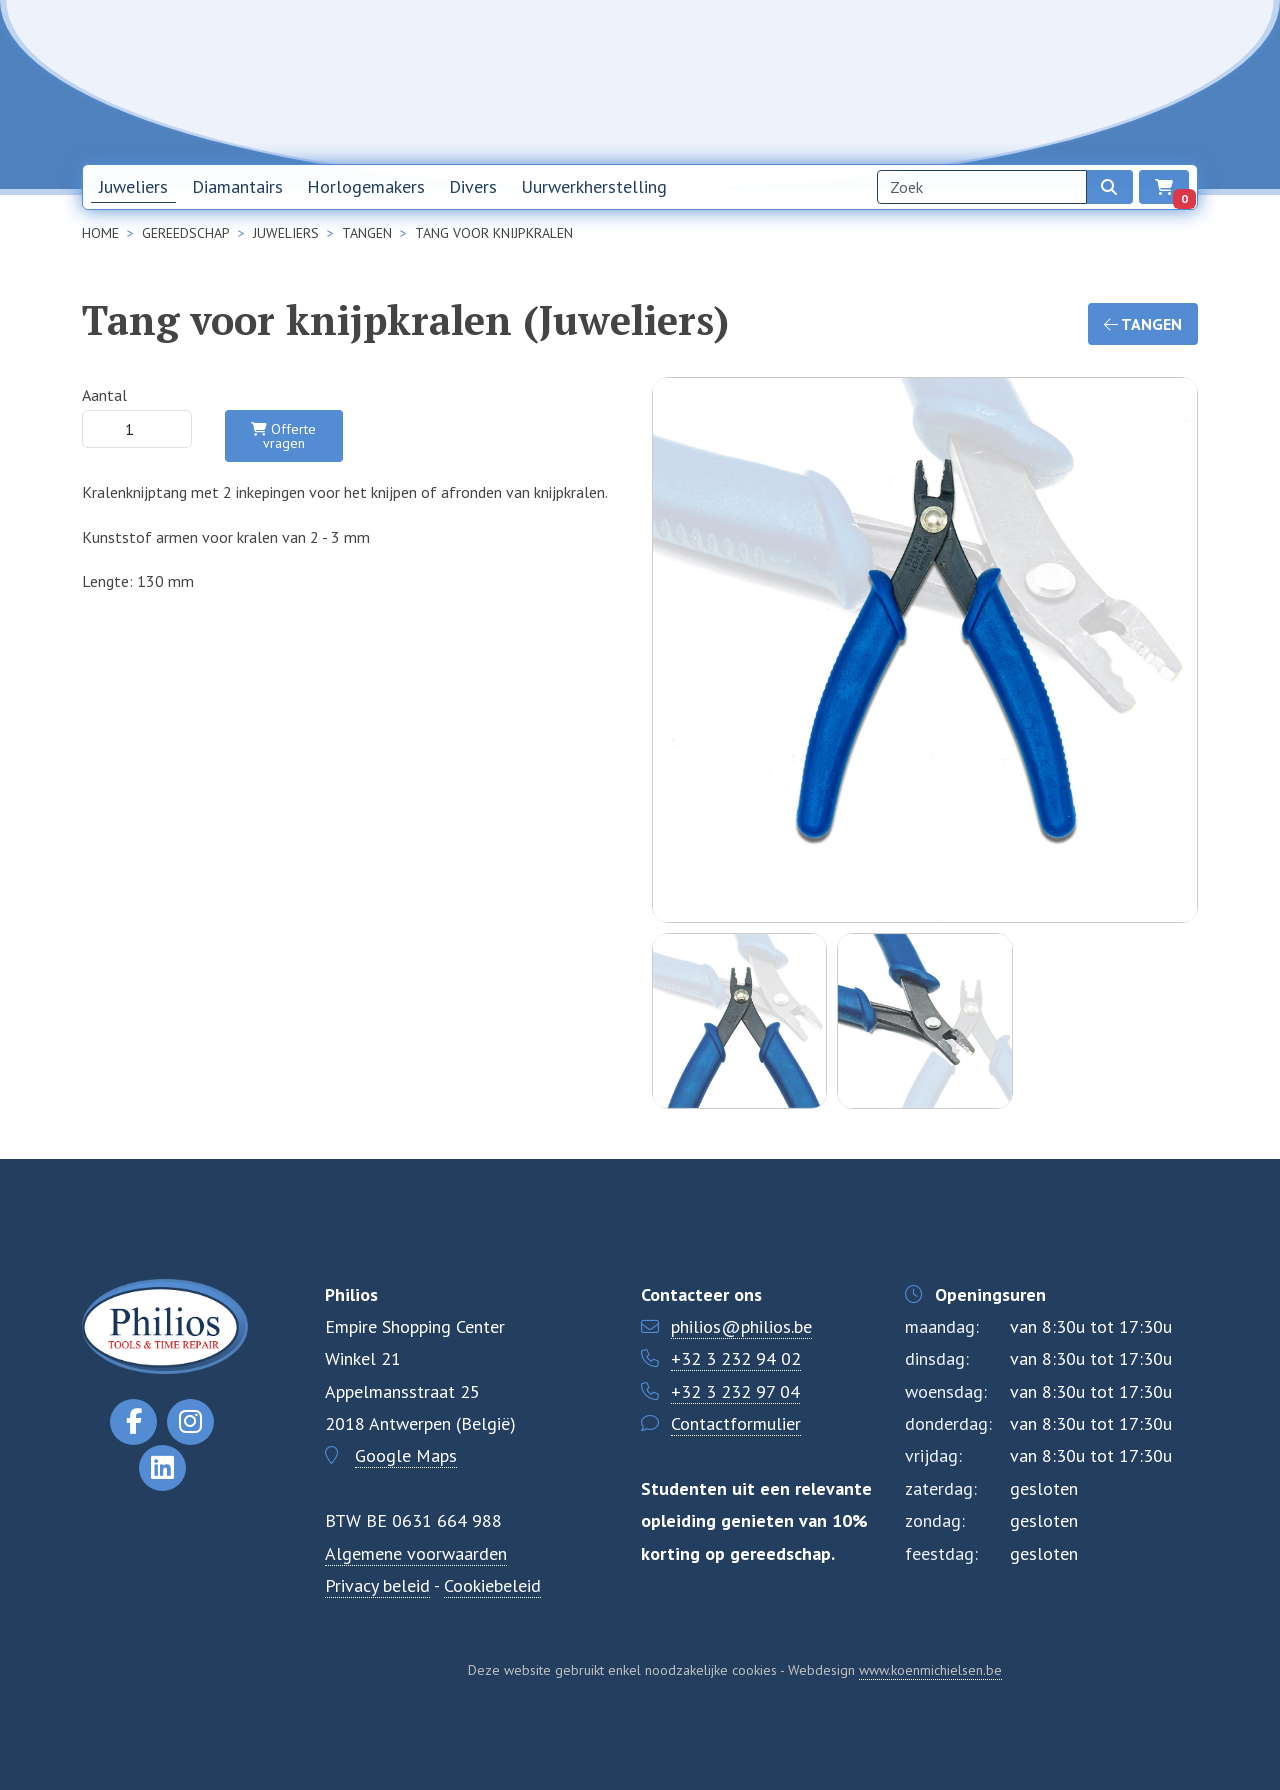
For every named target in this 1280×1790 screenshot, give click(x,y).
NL (1109, 82)
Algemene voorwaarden (416, 1553)
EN (1161, 82)
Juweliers (133, 186)
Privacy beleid (377, 1585)
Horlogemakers (366, 186)
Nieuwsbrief (854, 81)
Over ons (954, 81)
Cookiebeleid (492, 1585)
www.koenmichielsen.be (930, 1670)
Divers (473, 186)
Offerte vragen (283, 436)
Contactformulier (736, 1423)
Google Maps (406, 1455)
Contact (1041, 81)
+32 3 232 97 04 (735, 1391)
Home (763, 81)
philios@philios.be (741, 1326)
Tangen (1143, 324)
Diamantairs (237, 186)
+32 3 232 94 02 (736, 1358)
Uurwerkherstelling (594, 186)
